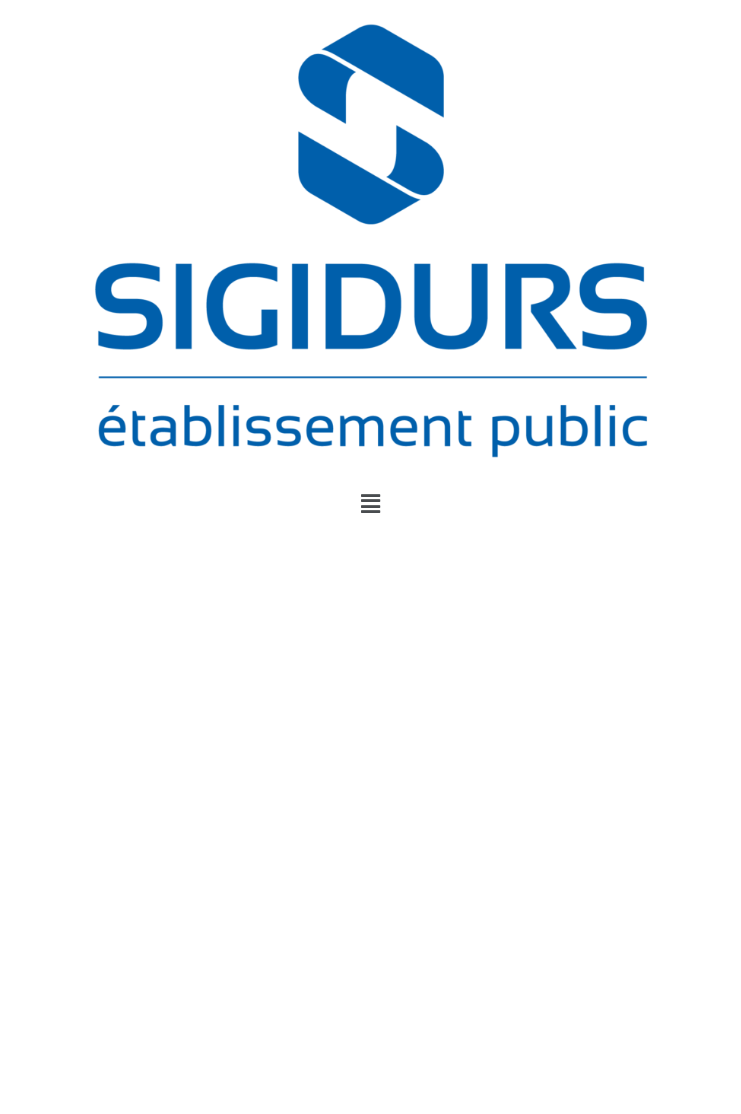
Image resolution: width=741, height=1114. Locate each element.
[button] (370, 504)
